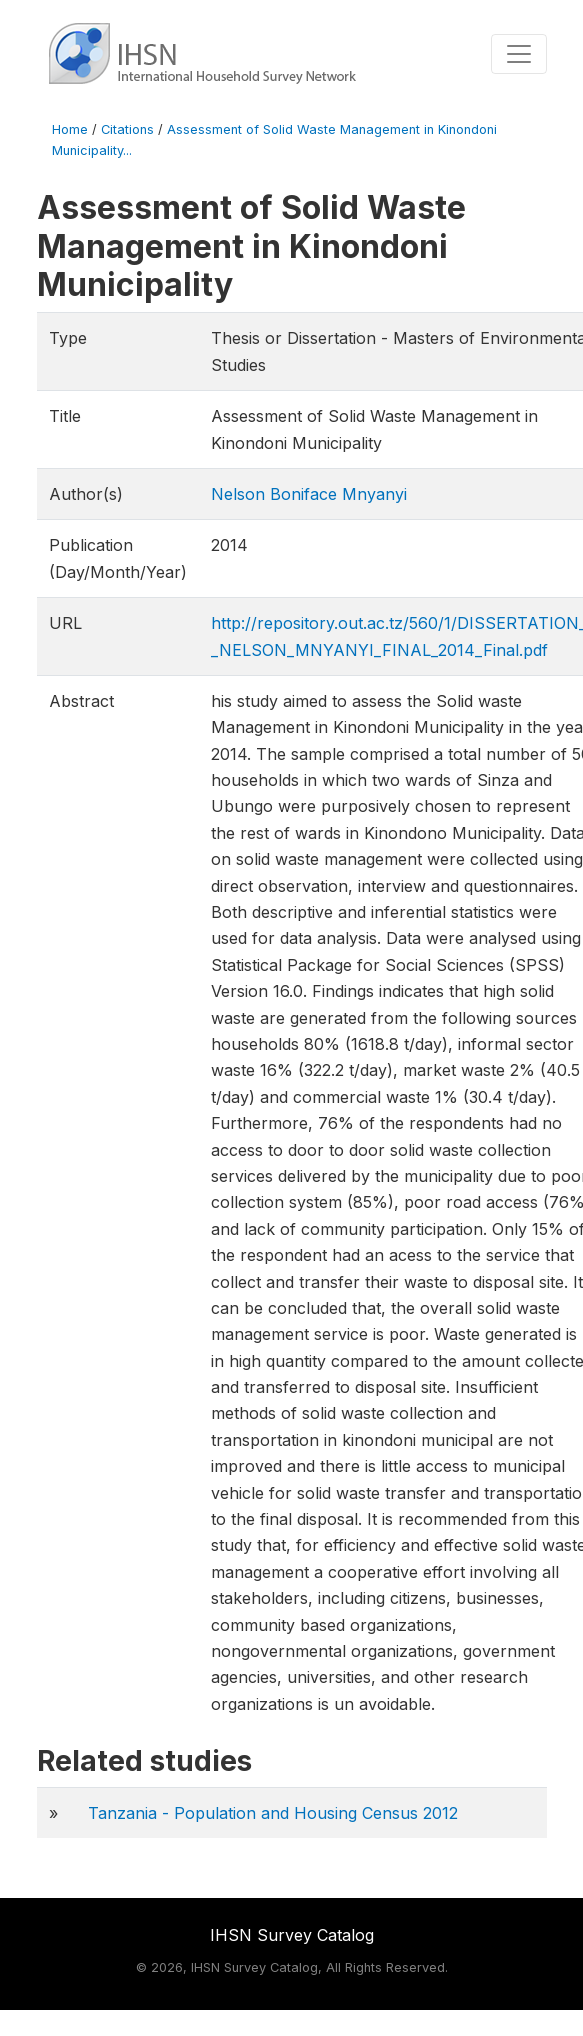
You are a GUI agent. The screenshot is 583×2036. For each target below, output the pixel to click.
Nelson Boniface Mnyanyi (309, 494)
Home (70, 129)
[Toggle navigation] (519, 54)
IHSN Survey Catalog (292, 1935)
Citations (127, 129)
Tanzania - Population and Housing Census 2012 (273, 1813)
